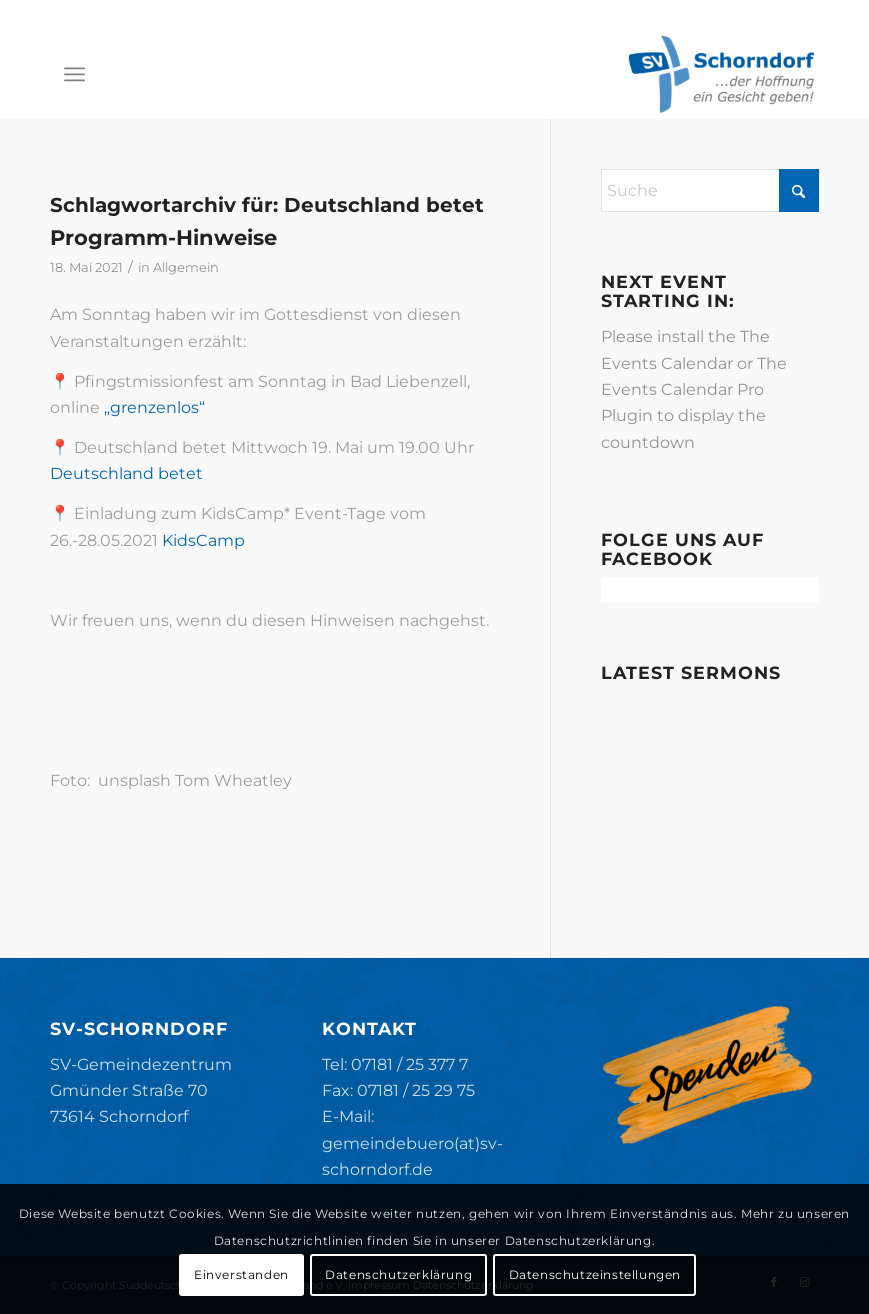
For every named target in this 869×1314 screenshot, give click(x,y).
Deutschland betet (126, 473)
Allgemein (186, 267)
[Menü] (74, 74)
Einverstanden (241, 1274)
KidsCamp (203, 540)
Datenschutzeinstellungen (595, 1274)
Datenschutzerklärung (398, 1274)
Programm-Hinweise (163, 237)
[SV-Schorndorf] (721, 74)
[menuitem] (74, 74)
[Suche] (710, 190)
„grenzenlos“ (154, 407)
